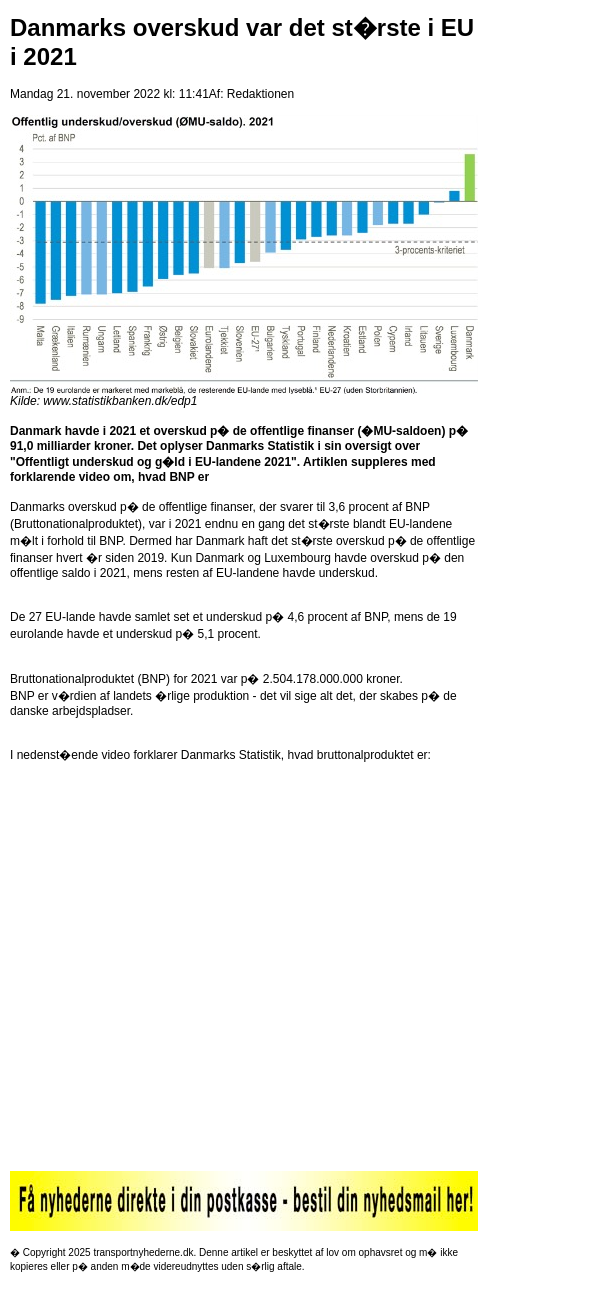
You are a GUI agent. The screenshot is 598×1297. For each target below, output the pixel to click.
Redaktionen (260, 94)
